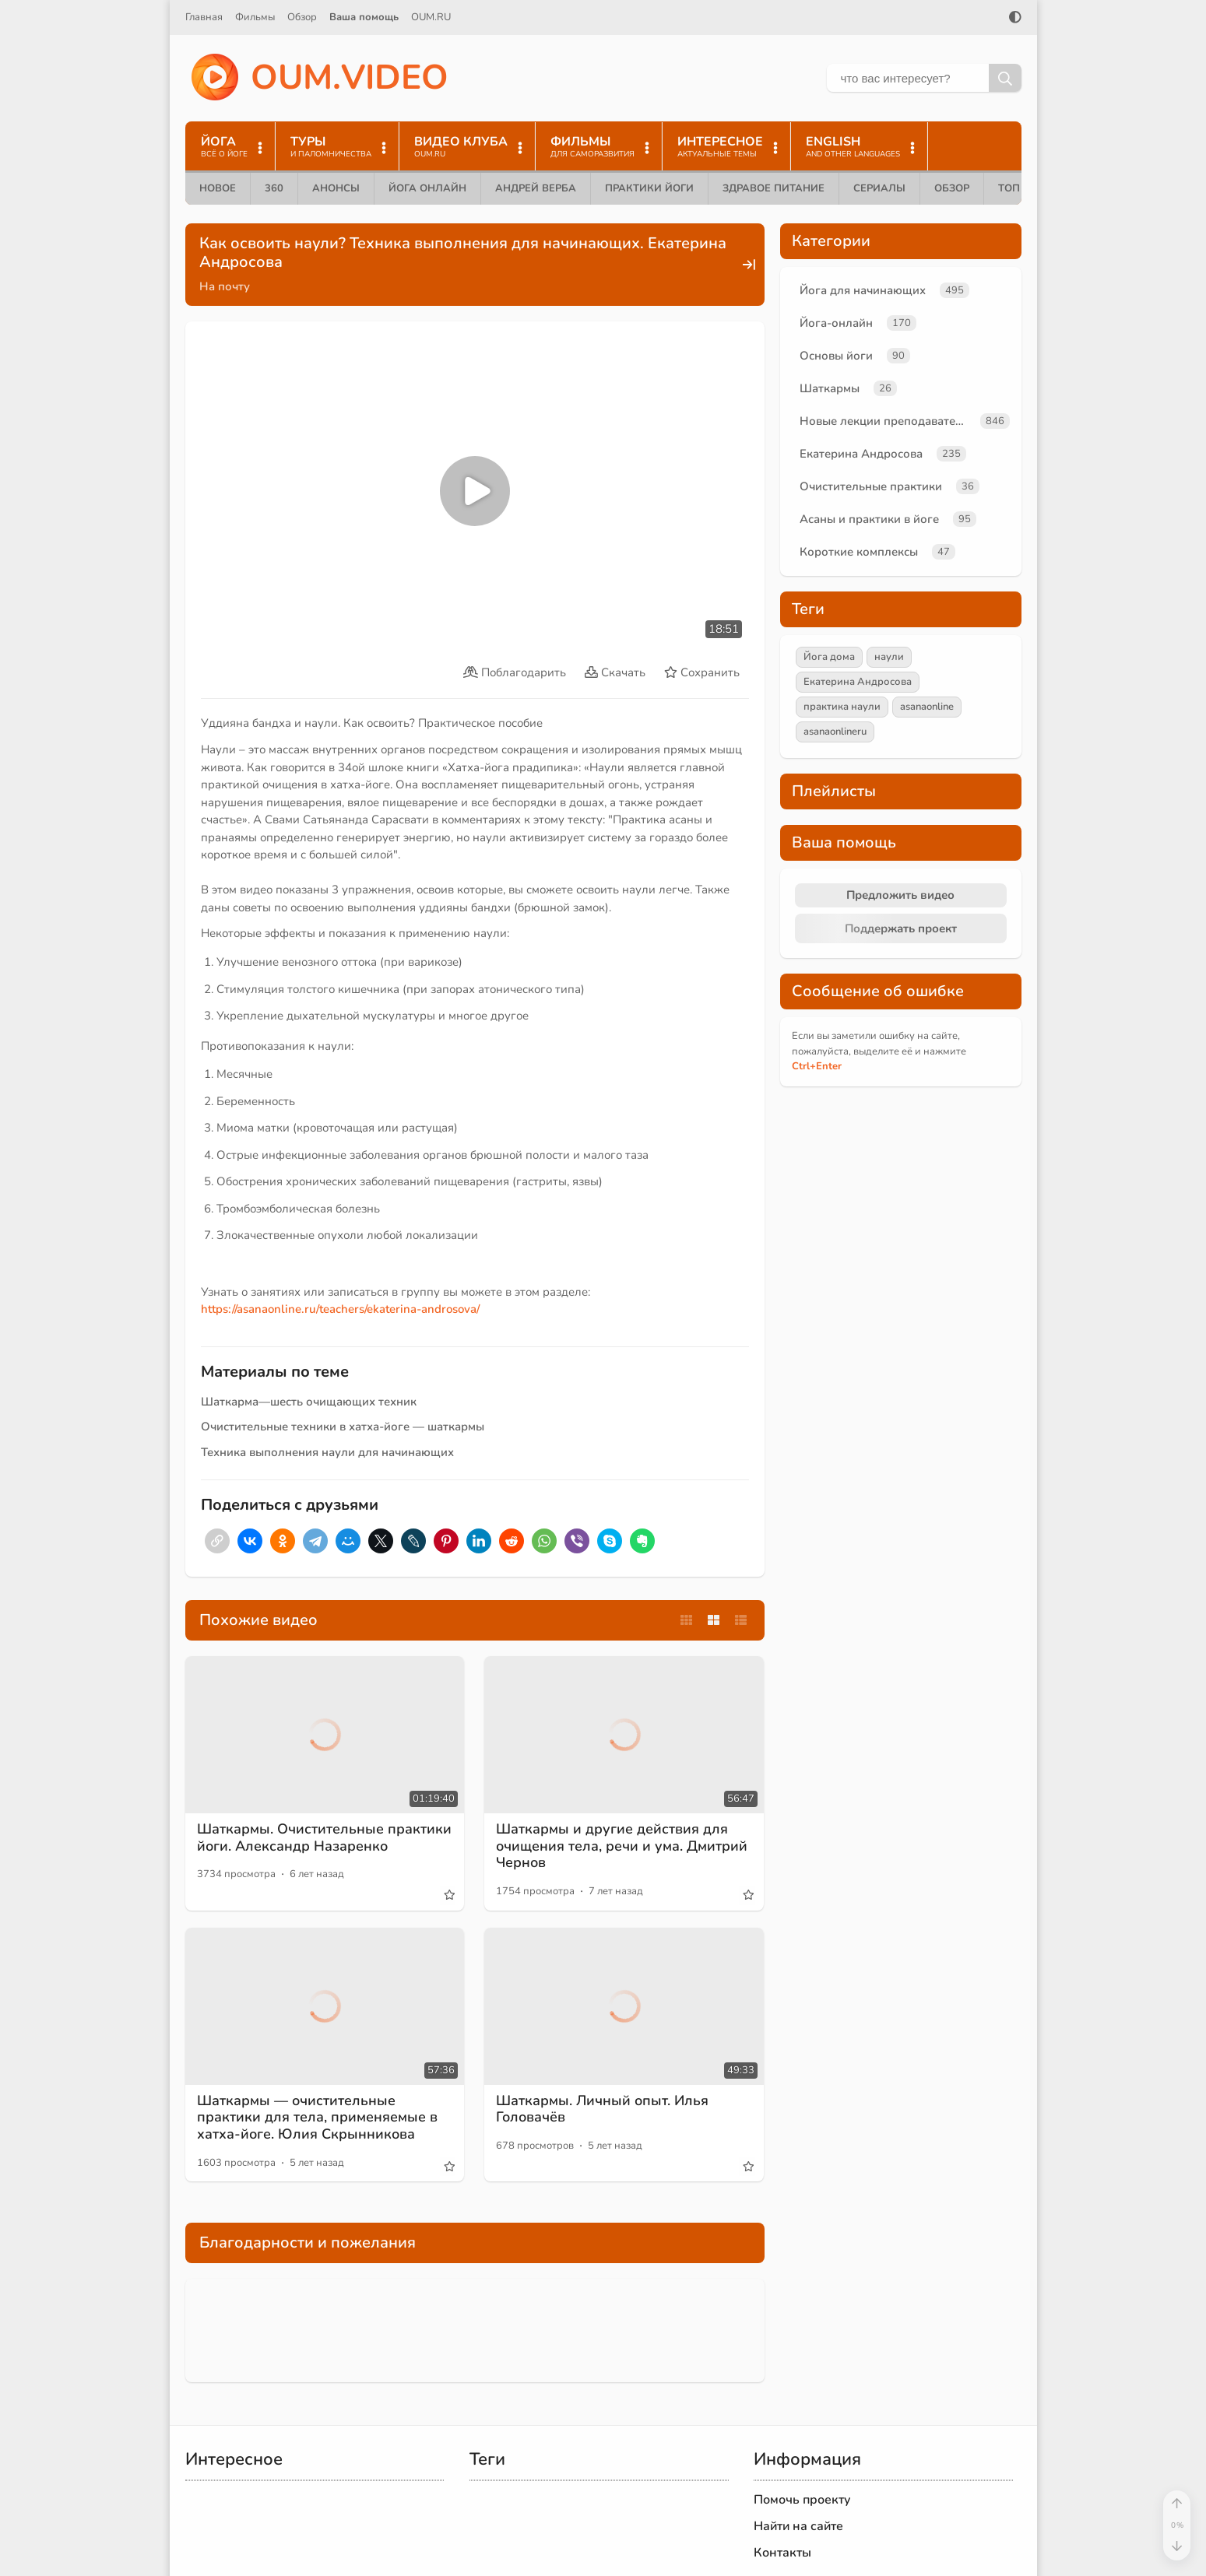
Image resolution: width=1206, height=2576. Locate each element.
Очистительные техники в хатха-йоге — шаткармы (342, 1426)
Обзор (302, 17)
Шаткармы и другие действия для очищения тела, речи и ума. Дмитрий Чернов (621, 1846)
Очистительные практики (871, 486)
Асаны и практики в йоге (869, 519)
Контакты (782, 2552)
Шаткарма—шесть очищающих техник (309, 1401)
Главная (204, 17)
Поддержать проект (901, 928)
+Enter (817, 1066)
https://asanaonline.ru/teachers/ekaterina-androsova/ (340, 1309)
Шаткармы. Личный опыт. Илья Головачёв (602, 2109)
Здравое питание (774, 188)
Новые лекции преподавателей (887, 421)
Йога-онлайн (836, 323)
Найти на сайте (798, 2526)
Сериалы (879, 188)
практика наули (842, 707)
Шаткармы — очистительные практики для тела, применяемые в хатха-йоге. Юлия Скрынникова (317, 2117)
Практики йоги (649, 188)
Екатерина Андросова (861, 454)
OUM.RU (431, 17)
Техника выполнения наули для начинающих (327, 1452)
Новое (217, 188)
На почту (224, 286)
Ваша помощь (364, 17)
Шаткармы (830, 388)
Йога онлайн (427, 188)
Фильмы (255, 17)
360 (274, 188)
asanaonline (927, 707)
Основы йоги (836, 355)
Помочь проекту (802, 2499)
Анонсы (336, 188)
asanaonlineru (835, 732)
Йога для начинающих (863, 290)
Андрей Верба (535, 188)
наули (889, 657)
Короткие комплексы (859, 552)
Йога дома (829, 657)
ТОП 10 (1016, 188)
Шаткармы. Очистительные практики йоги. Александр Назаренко (324, 1837)
